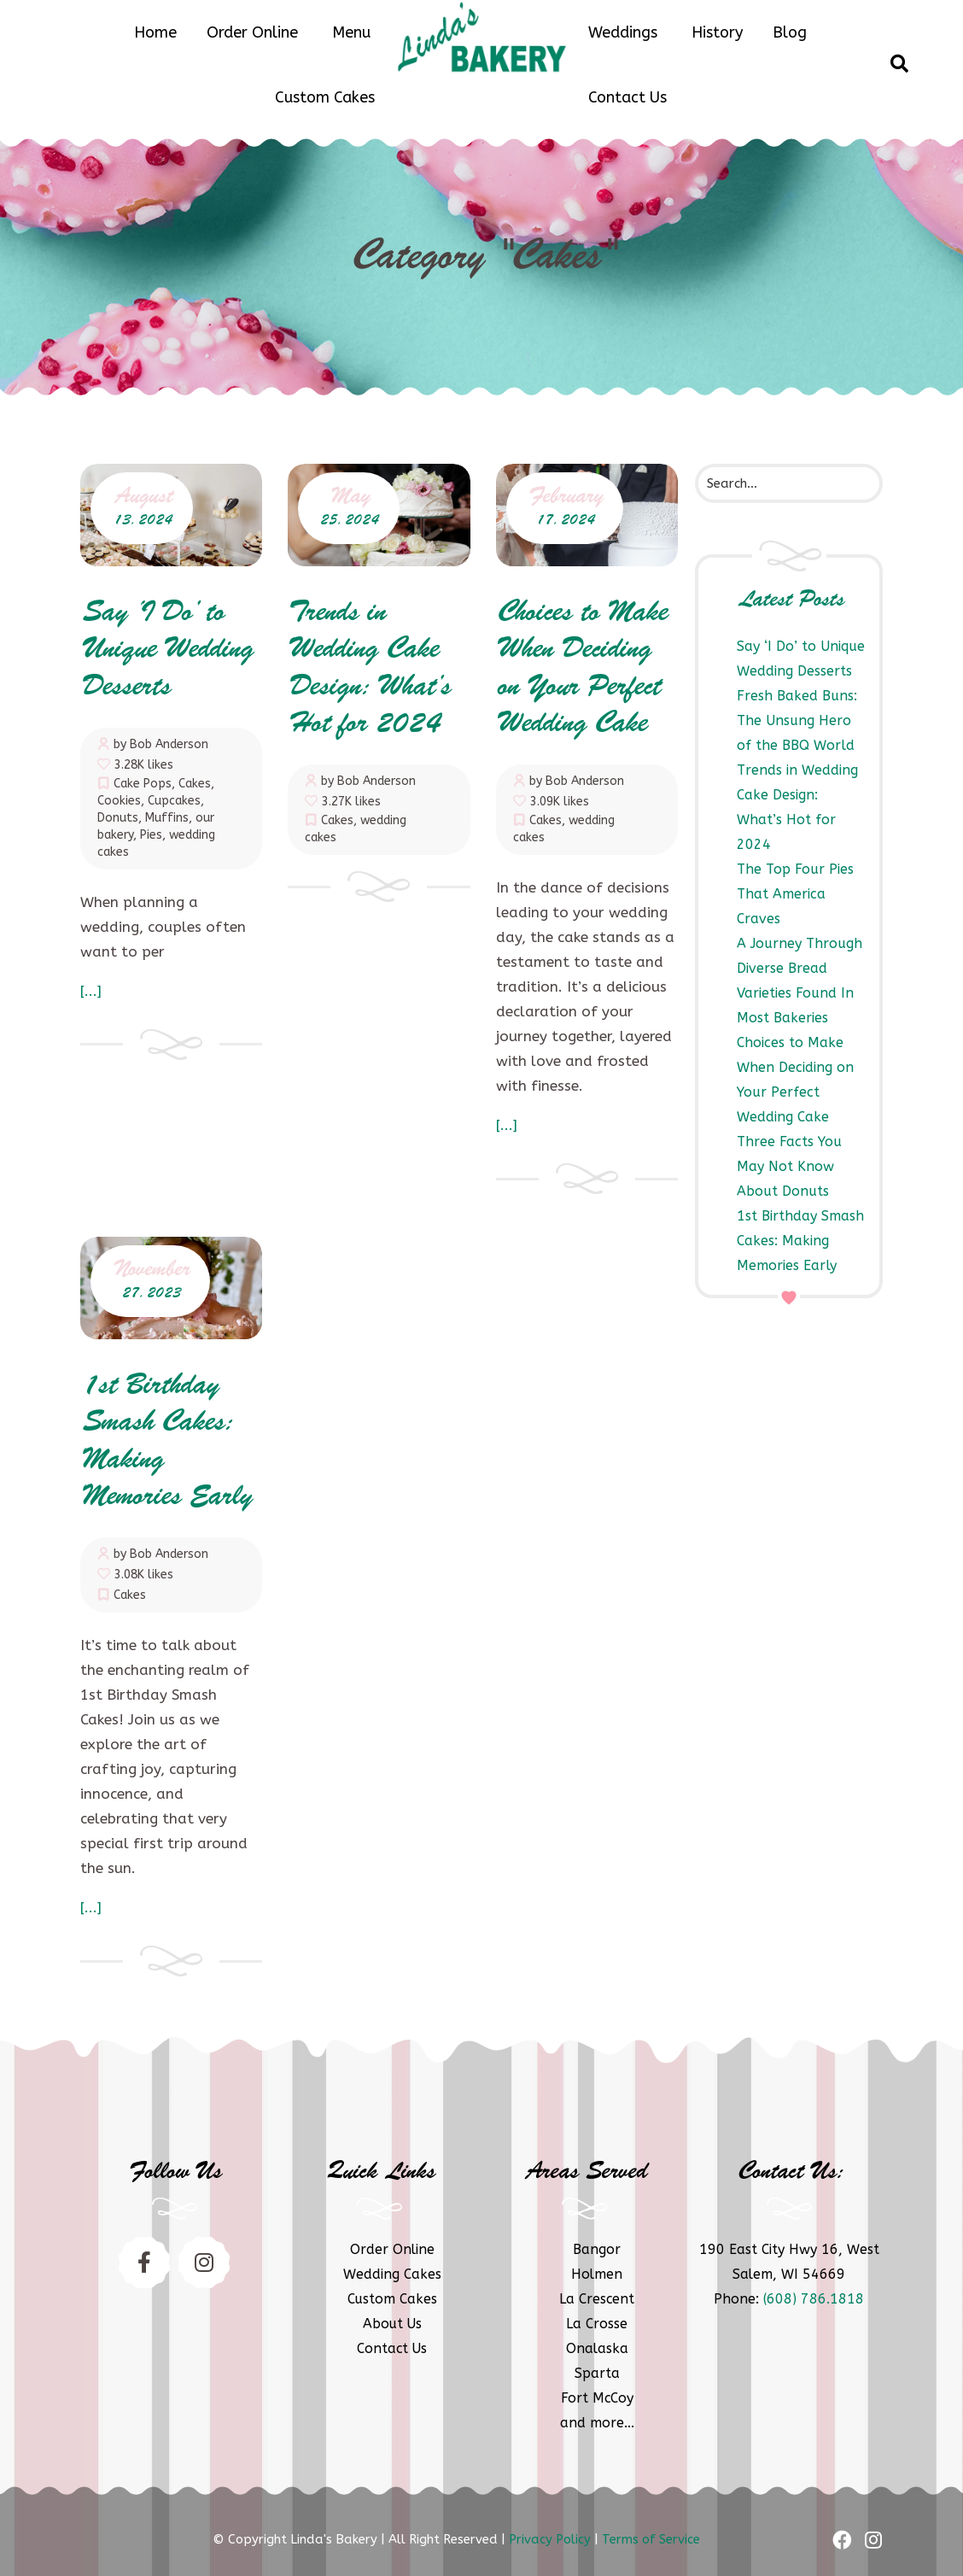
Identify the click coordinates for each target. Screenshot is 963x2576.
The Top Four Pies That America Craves (795, 894)
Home (155, 32)
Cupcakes (174, 800)
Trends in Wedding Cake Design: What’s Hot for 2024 (368, 669)
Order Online (252, 32)
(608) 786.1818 (813, 2299)
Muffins (167, 818)
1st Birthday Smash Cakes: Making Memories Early (800, 1240)
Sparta (597, 2373)
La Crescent (596, 2299)
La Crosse (596, 2323)
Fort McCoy (597, 2398)
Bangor (597, 2249)
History (717, 32)
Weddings (622, 32)
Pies (151, 835)
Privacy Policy (550, 2539)
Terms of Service (651, 2539)
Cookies (119, 800)
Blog (790, 32)
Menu (351, 32)
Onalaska (597, 2348)
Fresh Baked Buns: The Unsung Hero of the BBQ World (797, 720)
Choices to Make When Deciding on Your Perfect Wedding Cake (581, 669)
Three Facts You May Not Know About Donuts (789, 1166)
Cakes (194, 783)
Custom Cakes (325, 97)
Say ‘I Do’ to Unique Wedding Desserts (166, 650)
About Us (392, 2323)
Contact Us (627, 97)
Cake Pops (143, 783)
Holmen (596, 2274)
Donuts (117, 818)
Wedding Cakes (392, 2274)
